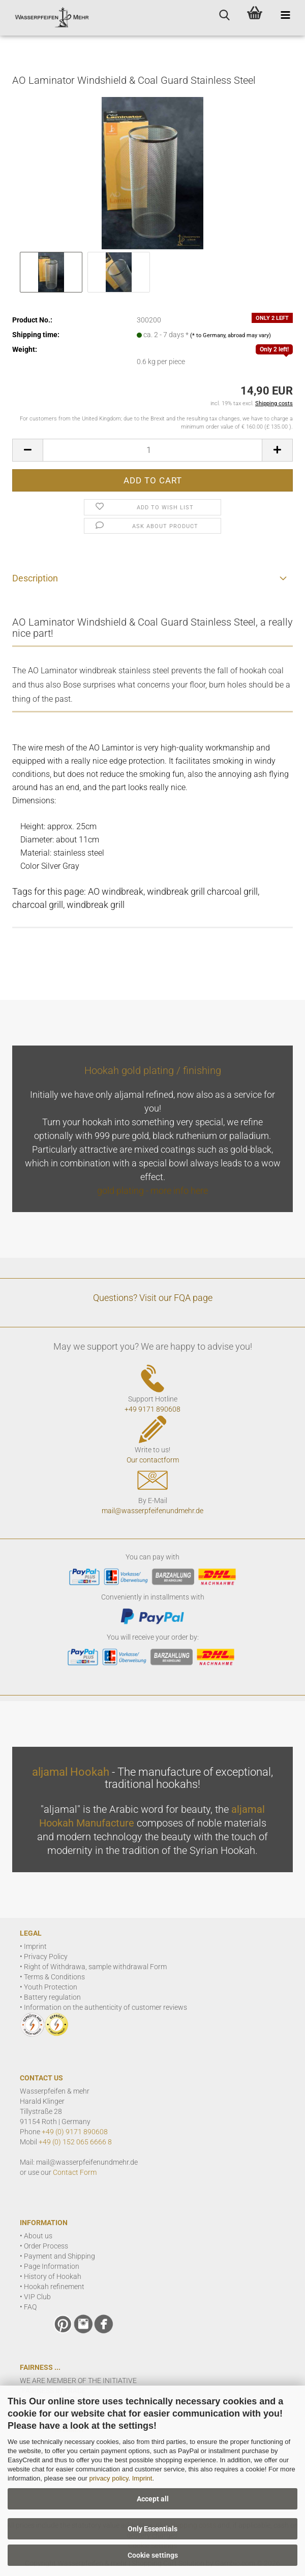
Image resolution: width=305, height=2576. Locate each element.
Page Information (51, 2266)
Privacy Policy (46, 1956)
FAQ (30, 2307)
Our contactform (153, 1460)
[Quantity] (152, 450)
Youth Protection (50, 1987)
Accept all (153, 2499)
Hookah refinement (54, 2286)
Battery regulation (52, 1997)
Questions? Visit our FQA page (152, 1297)
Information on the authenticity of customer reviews (105, 2007)
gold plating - (123, 1190)
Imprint (142, 2478)
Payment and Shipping (59, 2256)
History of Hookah (52, 2276)
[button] (27, 450)
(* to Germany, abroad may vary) (230, 335)
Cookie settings (153, 2555)
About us (38, 2236)
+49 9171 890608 (152, 1409)
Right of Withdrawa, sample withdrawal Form (95, 1967)
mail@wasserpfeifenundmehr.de (152, 1511)
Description (35, 578)
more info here (179, 1190)
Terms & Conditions (54, 1977)
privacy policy (108, 2478)
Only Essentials (152, 2529)
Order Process (46, 2246)
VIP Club (37, 2297)
